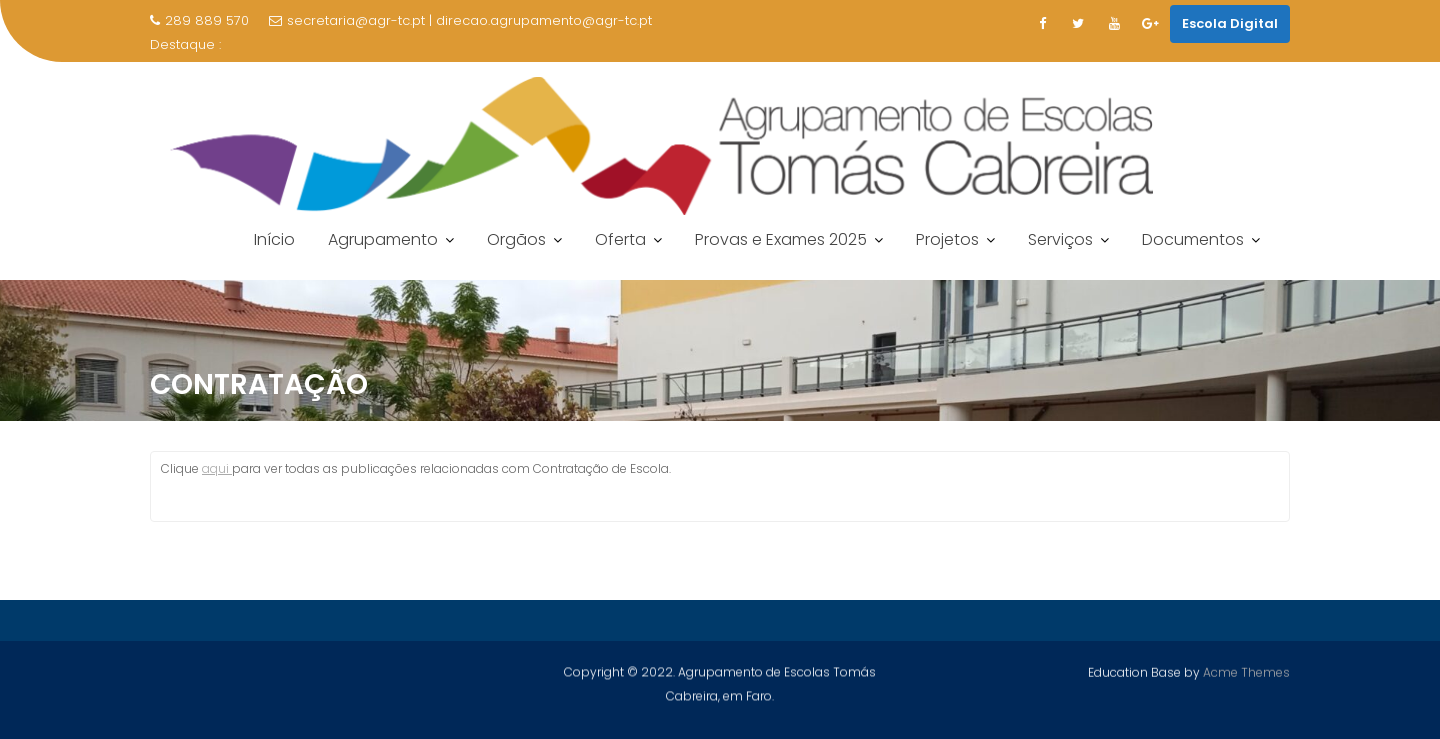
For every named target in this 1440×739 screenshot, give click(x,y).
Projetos (947, 239)
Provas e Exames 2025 (781, 239)
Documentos (1193, 239)
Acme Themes (1246, 672)
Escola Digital (1230, 23)
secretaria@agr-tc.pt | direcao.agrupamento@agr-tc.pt (460, 20)
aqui (217, 468)
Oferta (620, 239)
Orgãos (516, 239)
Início (274, 239)
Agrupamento (383, 239)
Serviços (1060, 239)
